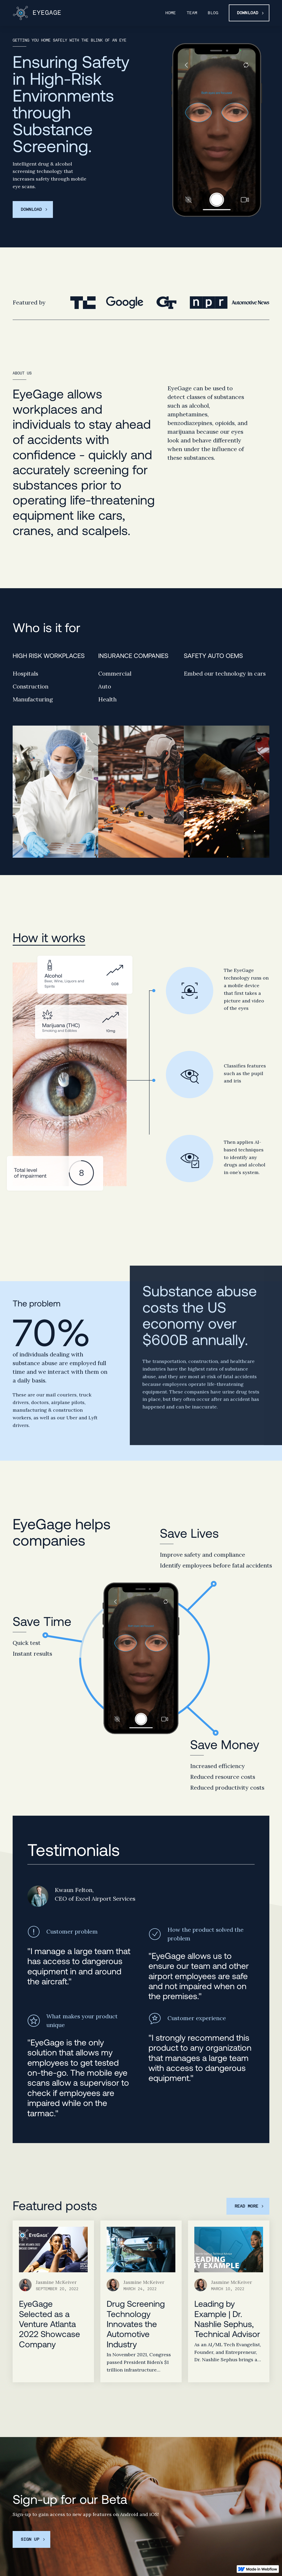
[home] (37, 12)
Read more (246, 2206)
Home (170, 13)
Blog (213, 13)
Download (247, 13)
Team (192, 13)
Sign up (30, 2539)
